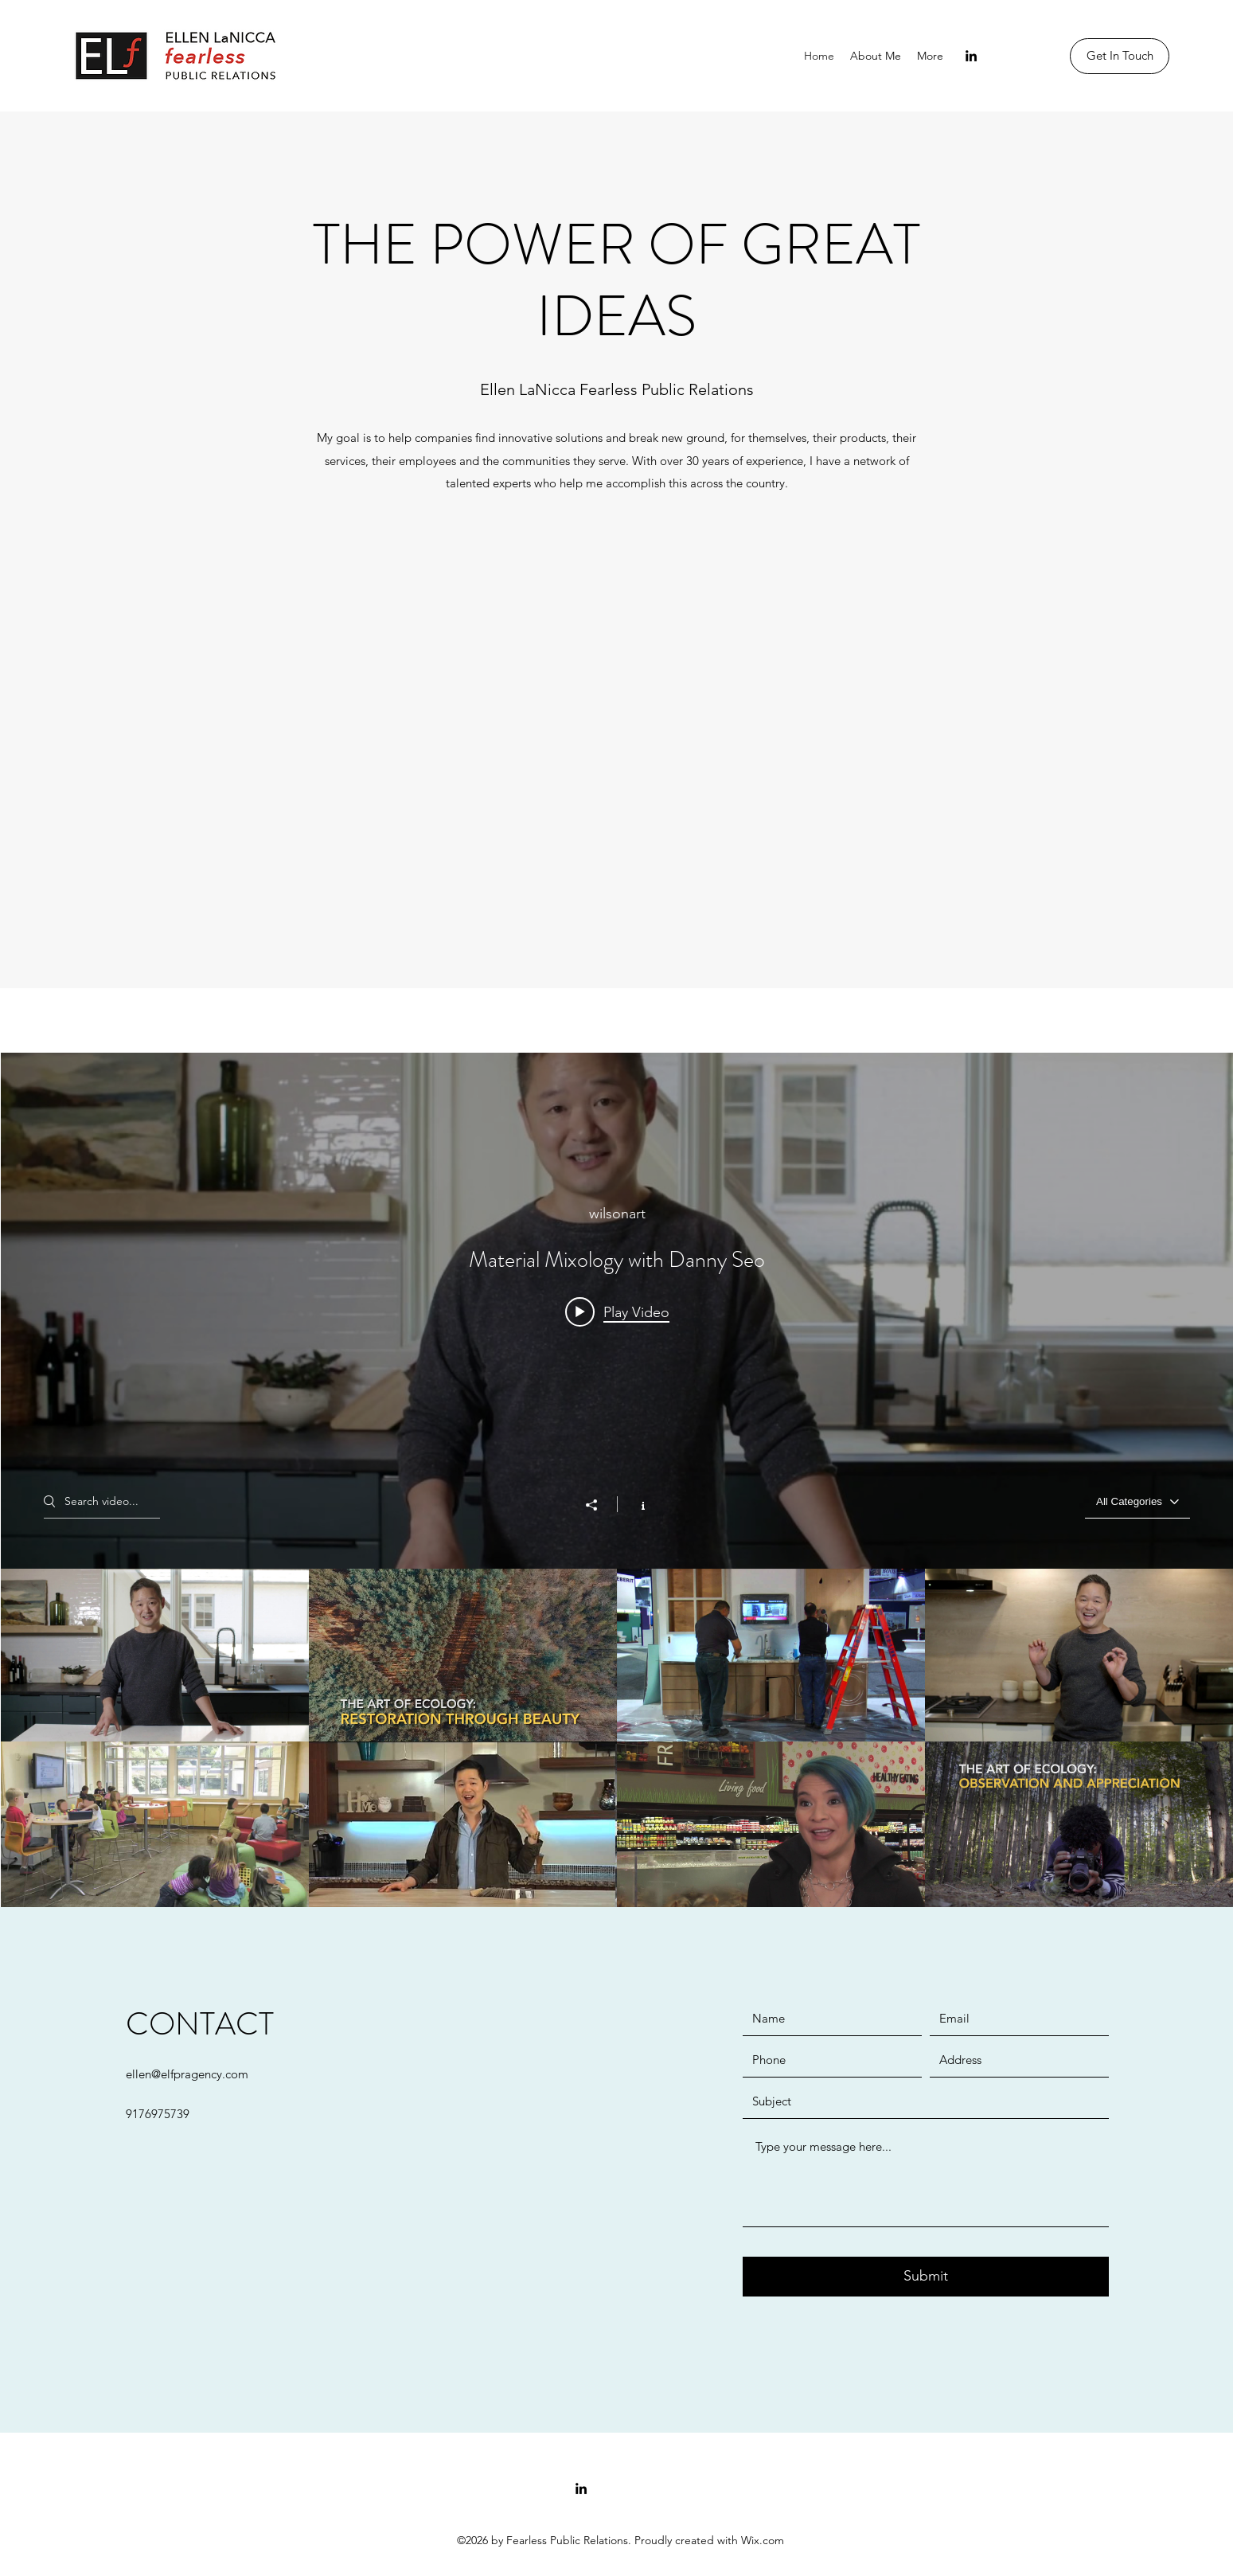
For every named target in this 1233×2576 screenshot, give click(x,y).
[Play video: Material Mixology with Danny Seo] (617, 1311)
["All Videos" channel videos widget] (617, 1484)
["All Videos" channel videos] (617, 1741)
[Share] (599, 1504)
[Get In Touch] (1119, 56)
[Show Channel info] (635, 1503)
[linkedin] (971, 56)
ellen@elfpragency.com (187, 2074)
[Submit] (926, 2277)
